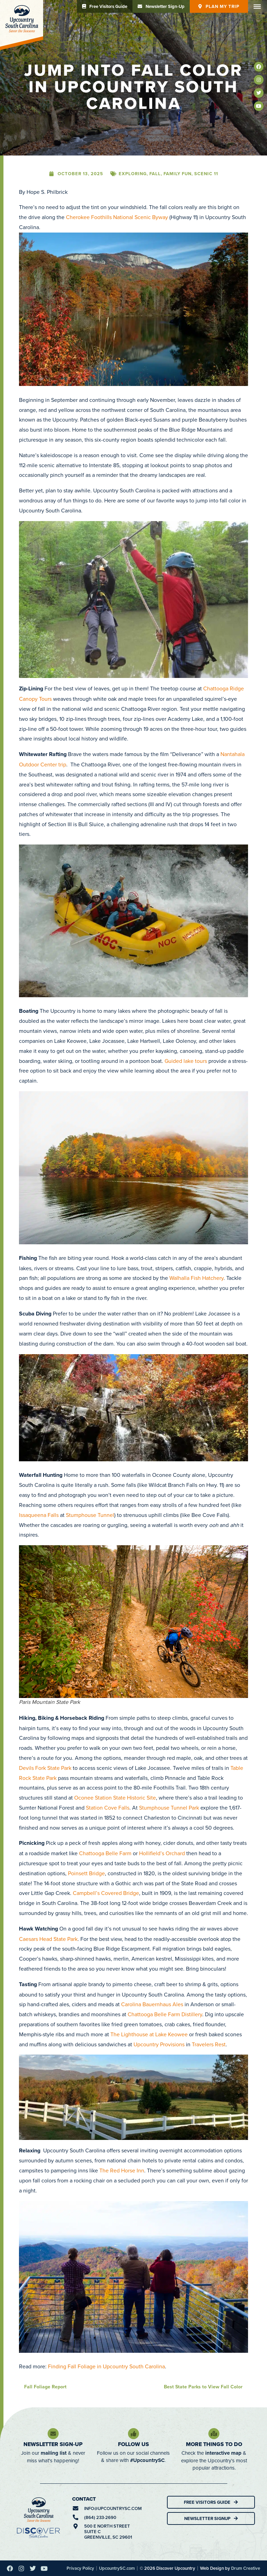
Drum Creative (245, 2568)
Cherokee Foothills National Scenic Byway (117, 217)
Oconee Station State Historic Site (115, 1797)
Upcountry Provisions (159, 2044)
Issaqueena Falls (39, 1515)
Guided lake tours (186, 1061)
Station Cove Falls (107, 1807)
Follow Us (133, 2444)
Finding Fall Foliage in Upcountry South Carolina (106, 2366)
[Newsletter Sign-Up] (53, 2433)
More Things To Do (214, 2444)
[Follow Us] (133, 2433)
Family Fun (177, 173)
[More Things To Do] (213, 2433)
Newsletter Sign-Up (52, 2444)
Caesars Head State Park (48, 1939)
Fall (155, 173)
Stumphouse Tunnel (90, 1515)
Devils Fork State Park (45, 1768)
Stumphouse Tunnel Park (169, 1807)
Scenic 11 (206, 173)
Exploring (133, 173)
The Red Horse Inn (121, 2170)
